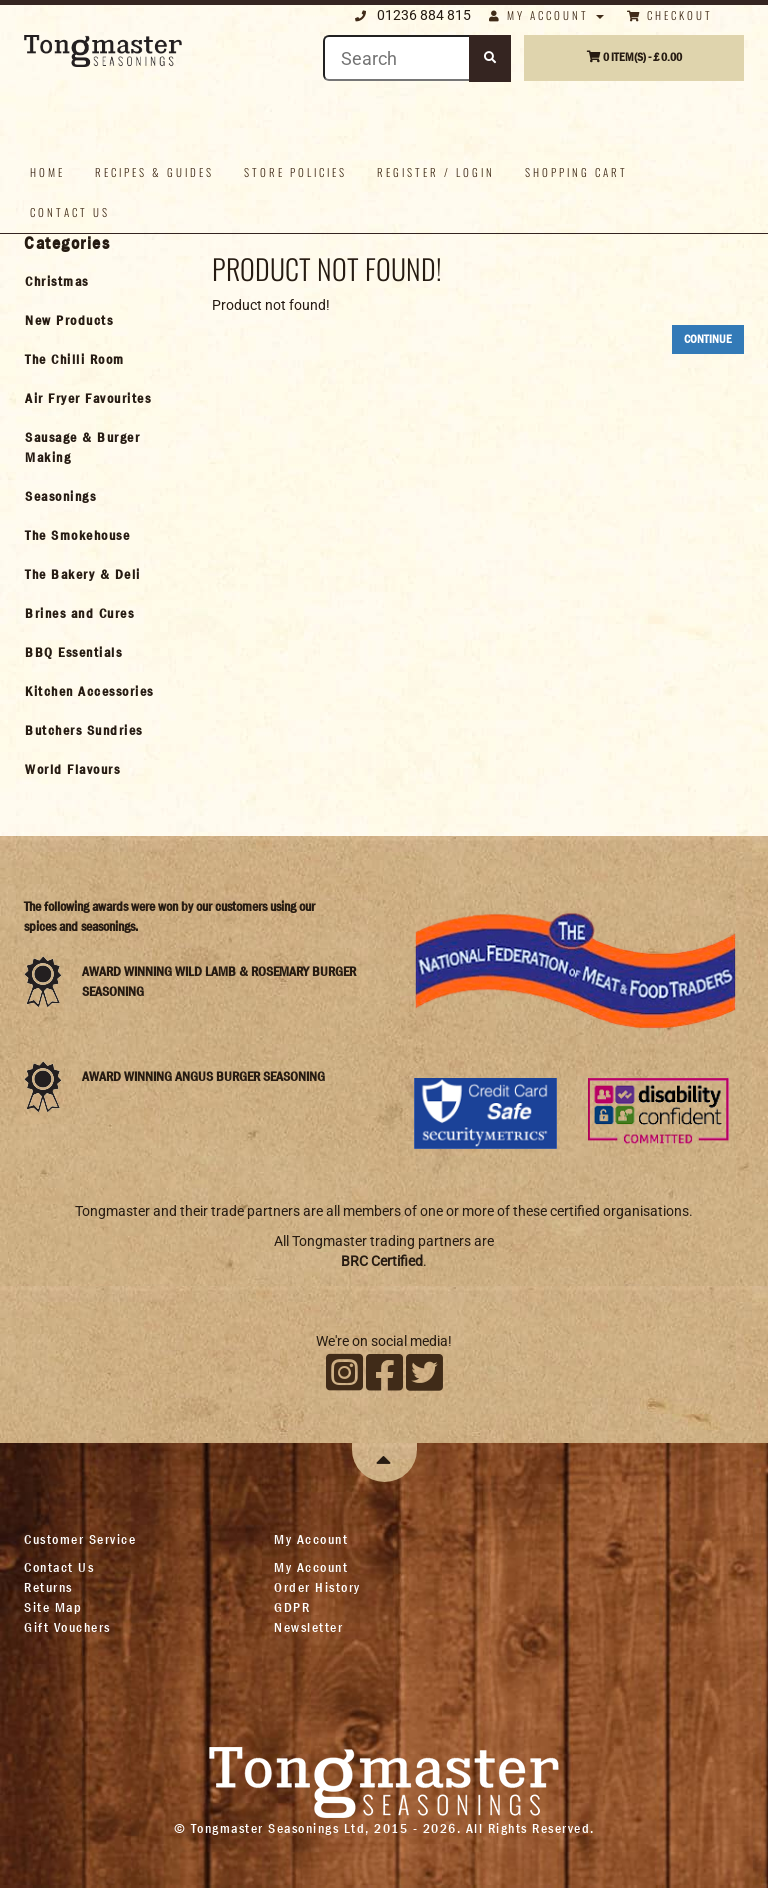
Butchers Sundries (84, 730)
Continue (708, 339)
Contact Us (59, 1567)
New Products (69, 320)
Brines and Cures (79, 613)
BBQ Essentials (73, 652)
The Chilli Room (75, 359)
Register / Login (436, 172)
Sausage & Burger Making (82, 447)
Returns (48, 1587)
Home (47, 172)
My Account (311, 1567)
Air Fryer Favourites (88, 398)
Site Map (53, 1607)
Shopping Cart (576, 172)
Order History (317, 1587)
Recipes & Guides (154, 172)
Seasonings (60, 496)
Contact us (70, 212)
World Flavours (72, 769)
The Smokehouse (77, 535)
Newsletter (308, 1627)
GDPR (292, 1607)
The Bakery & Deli (83, 574)
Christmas (57, 281)
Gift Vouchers (67, 1627)
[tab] (100, 281)
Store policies (295, 172)
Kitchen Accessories (89, 691)
